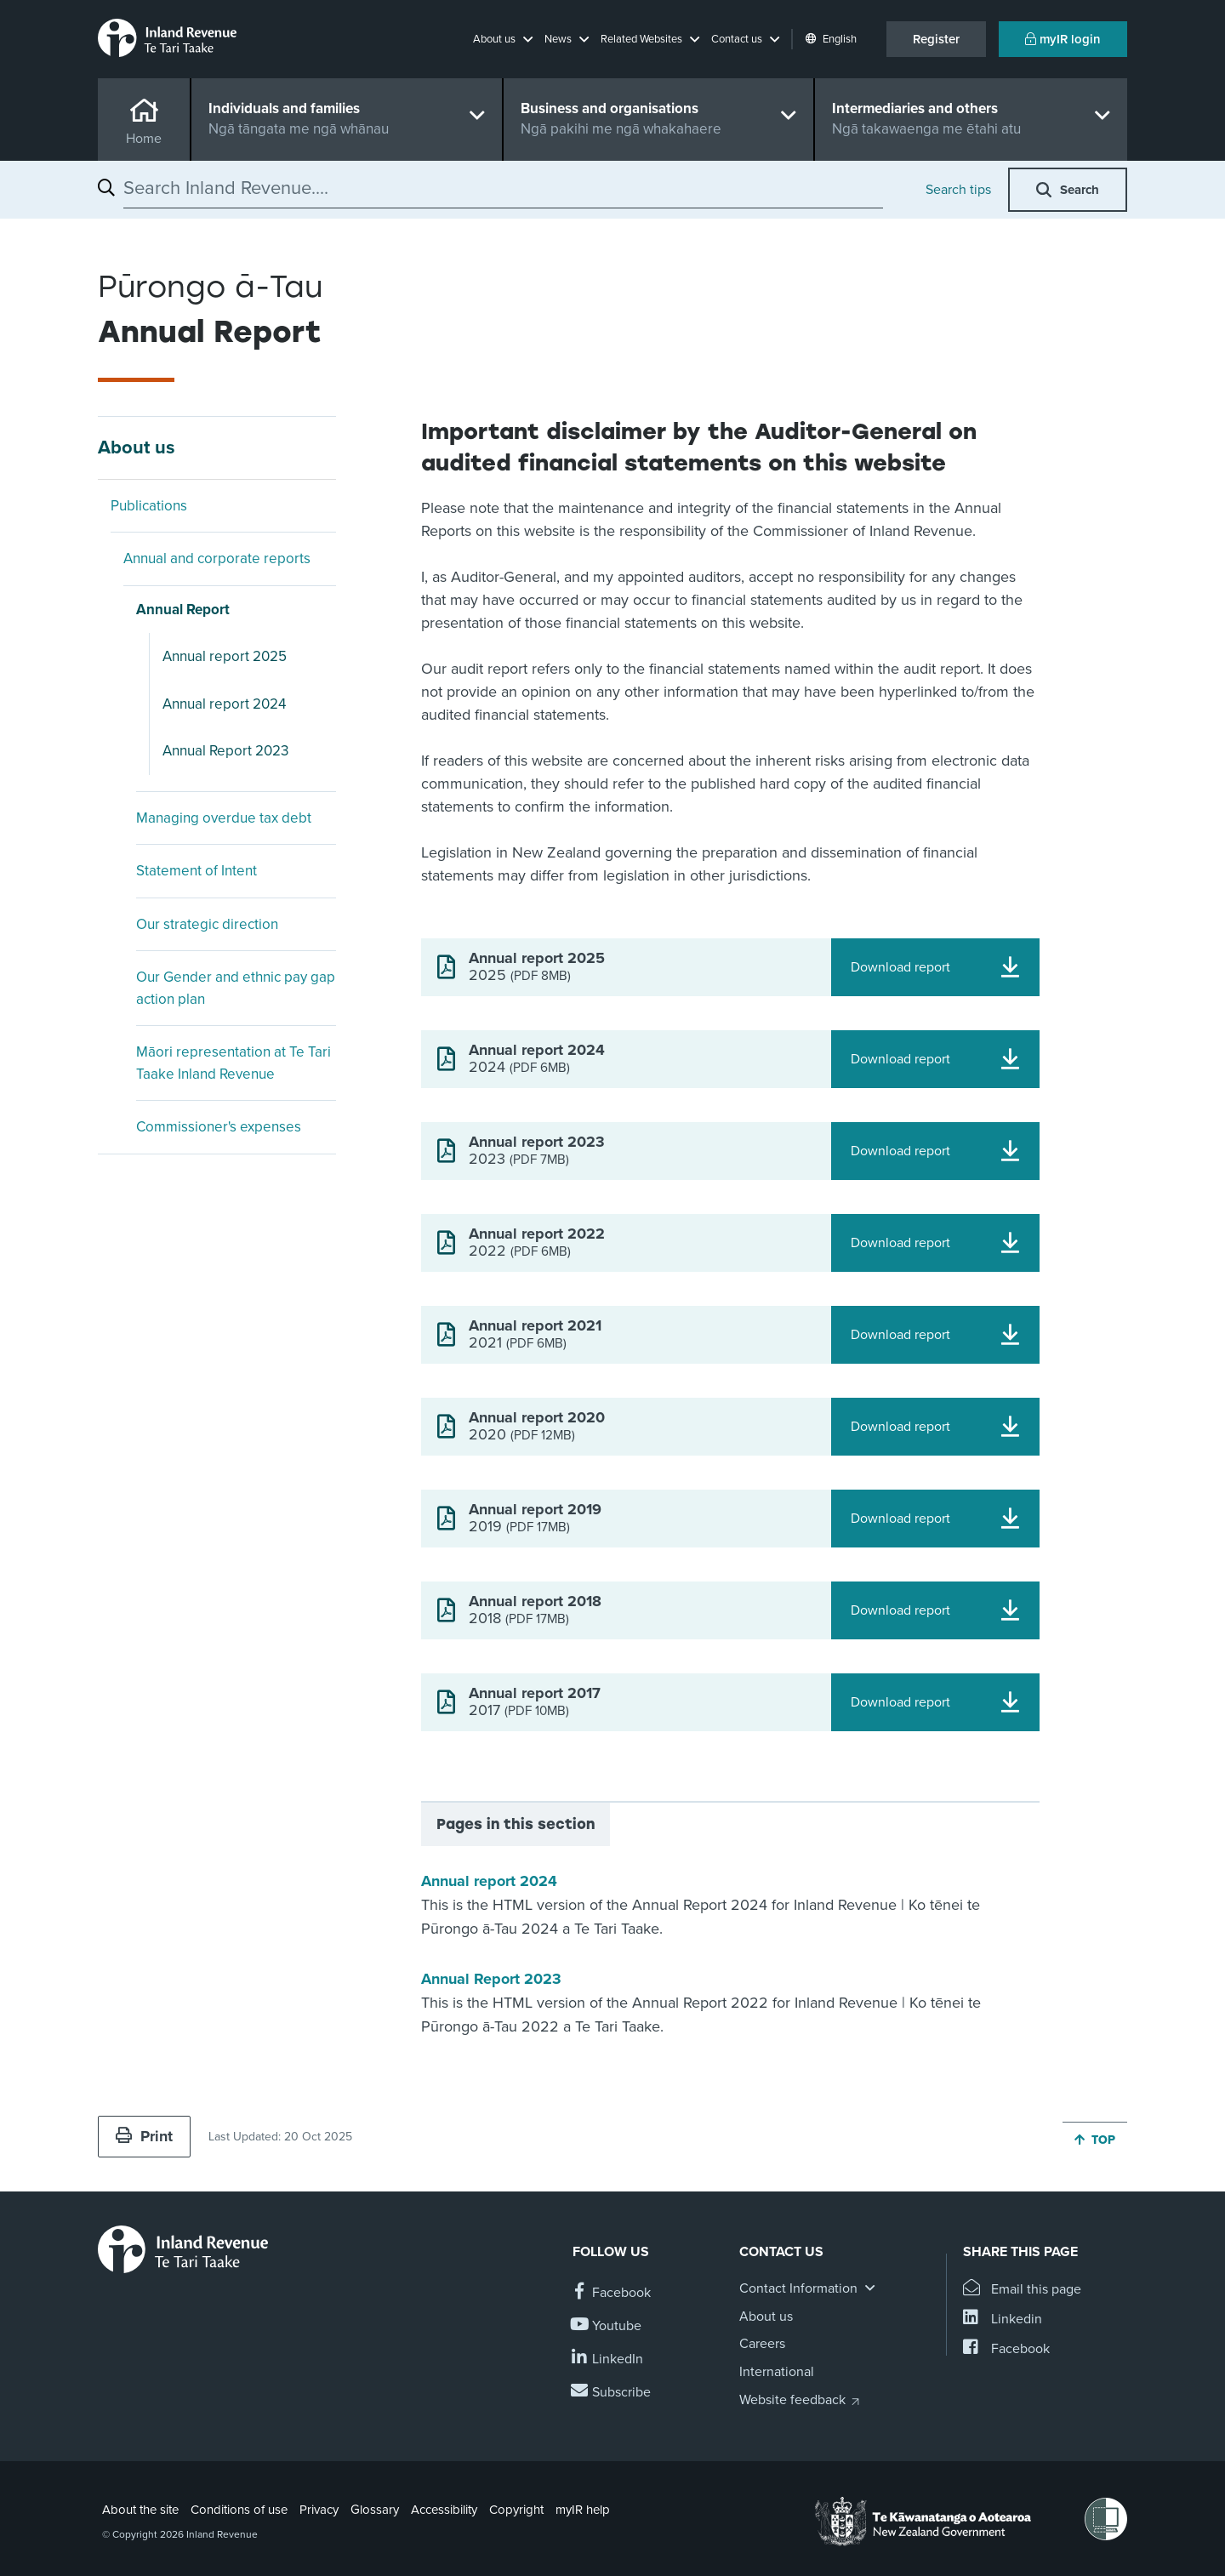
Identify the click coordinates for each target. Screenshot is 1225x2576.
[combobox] (503, 188)
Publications (149, 506)
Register (936, 39)
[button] (503, 39)
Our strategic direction (207, 924)
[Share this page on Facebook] (1006, 2349)
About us (136, 447)
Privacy (319, 2509)
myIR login (1063, 39)
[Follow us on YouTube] (607, 2326)
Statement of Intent (196, 871)
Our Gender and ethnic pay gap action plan (235, 988)
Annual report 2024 (224, 704)
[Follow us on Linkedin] (608, 2359)
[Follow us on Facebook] (612, 2293)
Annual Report (183, 609)
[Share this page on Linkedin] (1002, 2319)
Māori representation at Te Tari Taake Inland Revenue (233, 1063)
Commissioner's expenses (218, 1127)
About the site (140, 2509)
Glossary (374, 2509)
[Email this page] (1022, 2289)
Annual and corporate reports (217, 558)
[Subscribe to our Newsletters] (612, 2392)
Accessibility (444, 2509)
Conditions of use (239, 2509)
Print (144, 2136)
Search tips (958, 189)
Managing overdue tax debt (223, 818)
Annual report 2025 (224, 656)
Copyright (516, 2509)
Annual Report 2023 (225, 751)
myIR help (583, 2509)
